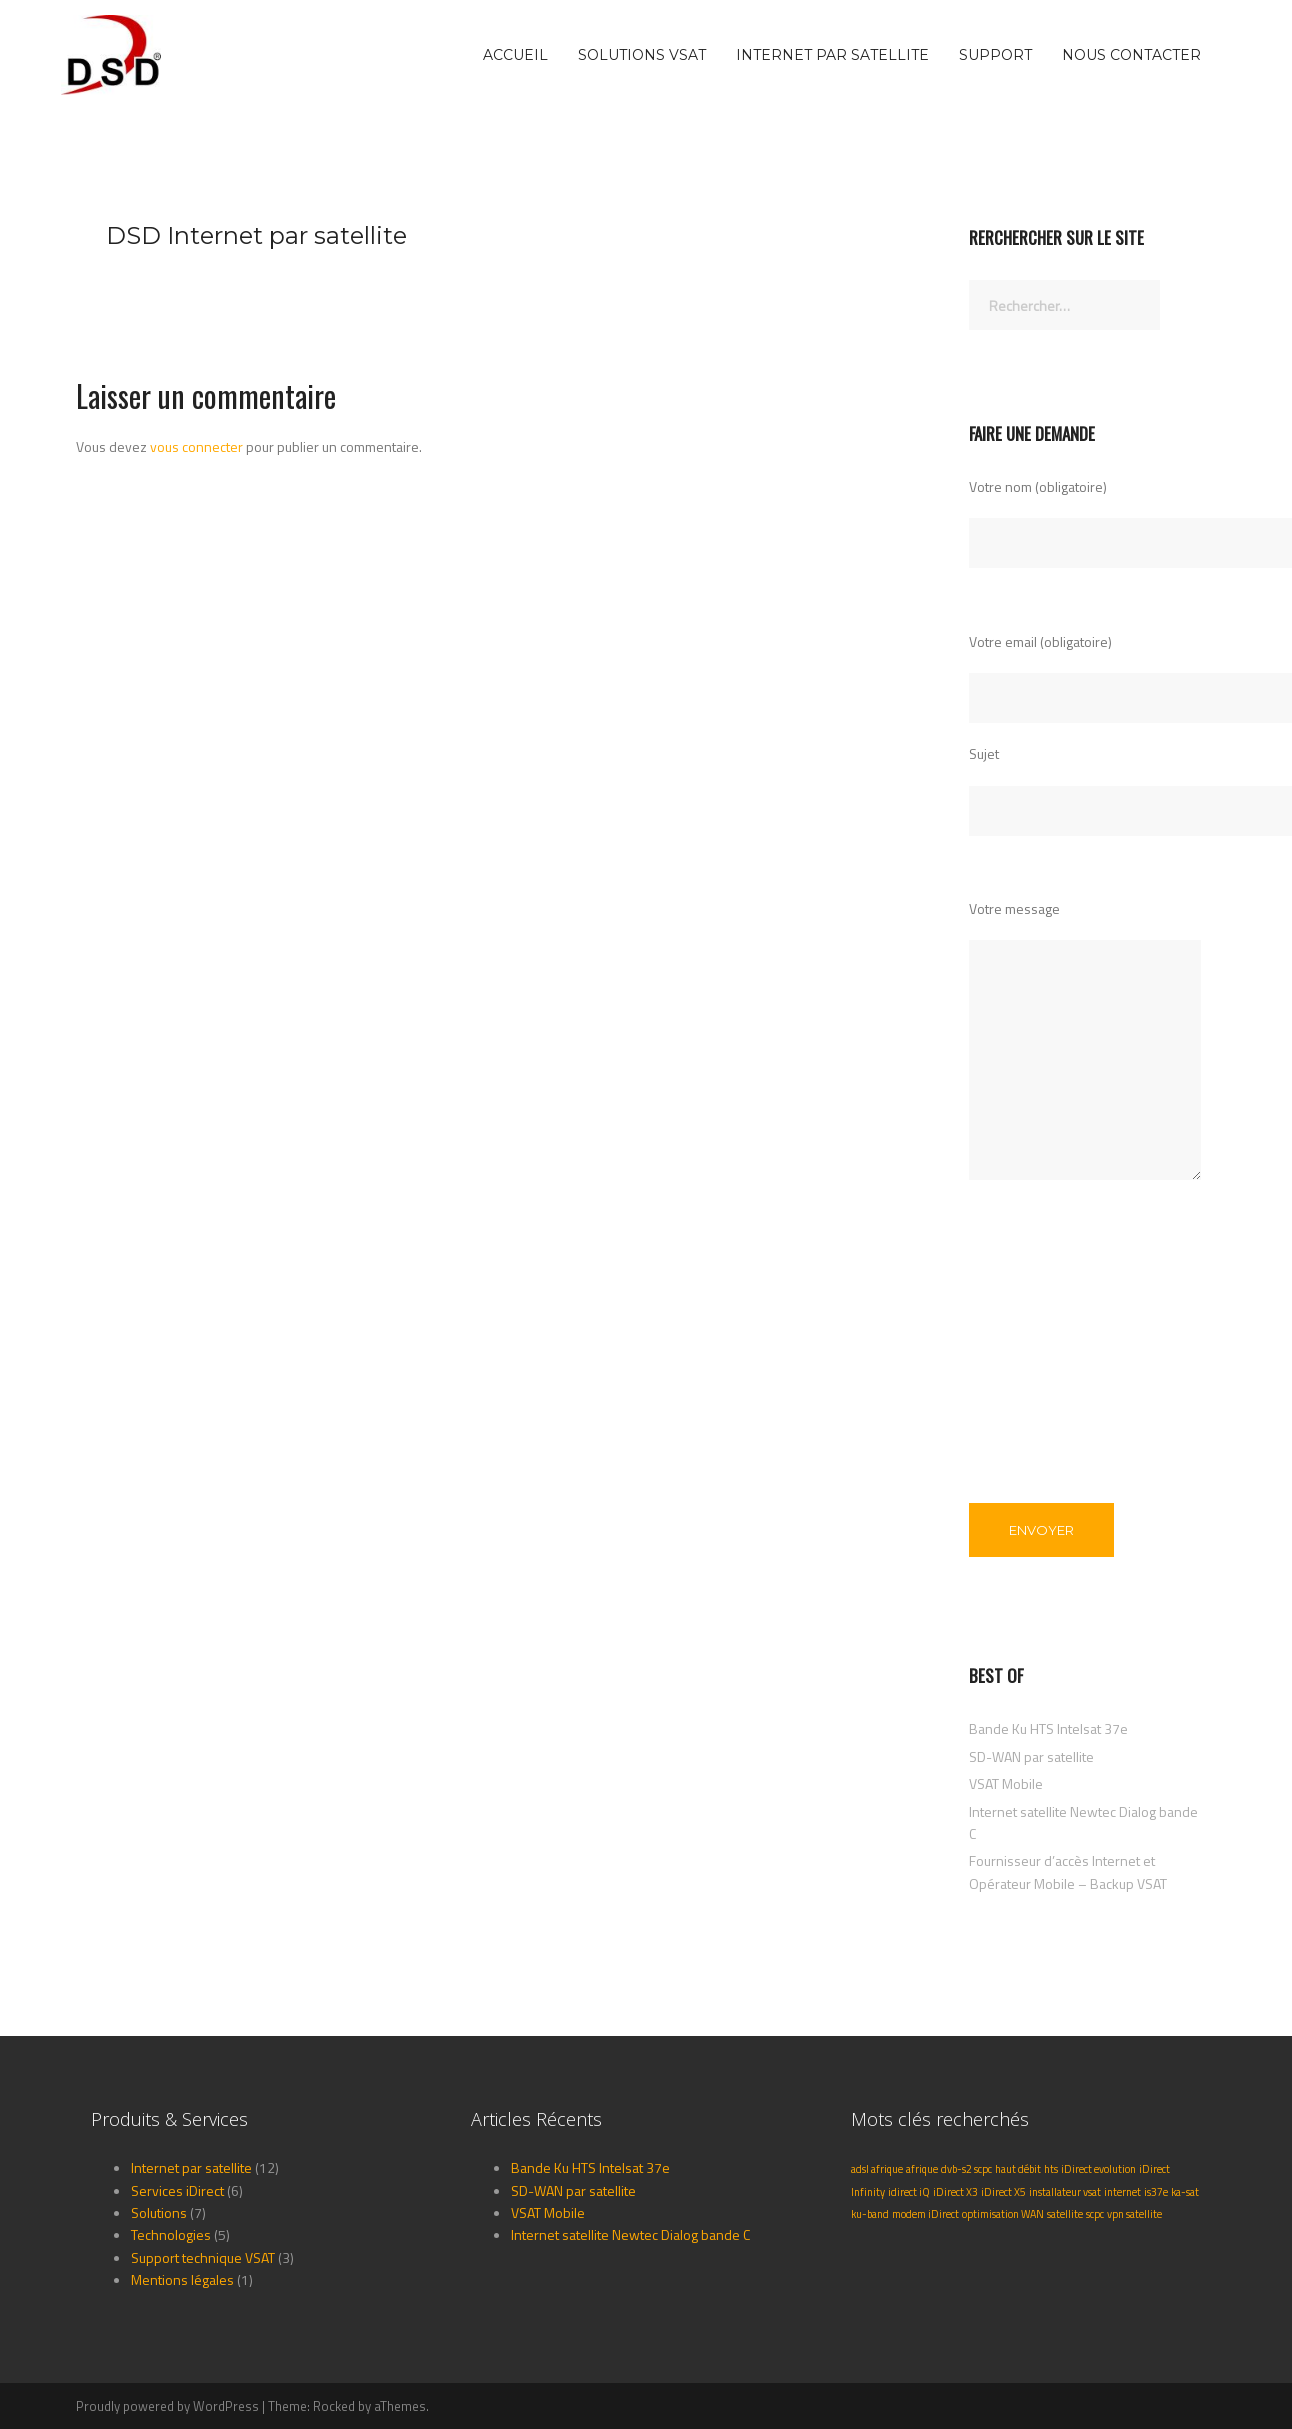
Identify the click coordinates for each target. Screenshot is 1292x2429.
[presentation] (1051, 1366)
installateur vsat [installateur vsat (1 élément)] (1065, 2192)
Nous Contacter (1131, 55)
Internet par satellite (832, 55)
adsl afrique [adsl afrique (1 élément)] (877, 2169)
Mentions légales (182, 2279)
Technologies (171, 2234)
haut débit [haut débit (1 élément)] (1018, 2169)
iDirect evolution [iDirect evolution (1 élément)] (1098, 2169)
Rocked (334, 2406)
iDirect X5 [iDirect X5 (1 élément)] (1003, 2192)
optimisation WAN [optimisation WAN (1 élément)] (1003, 2214)
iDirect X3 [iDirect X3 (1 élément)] (955, 2192)
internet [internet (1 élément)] (1122, 2192)
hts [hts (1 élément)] (1051, 2169)
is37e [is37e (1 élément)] (1156, 2192)
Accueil (515, 55)
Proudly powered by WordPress (167, 2406)
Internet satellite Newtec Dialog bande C (630, 2234)
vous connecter (196, 446)
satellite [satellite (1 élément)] (1065, 2214)
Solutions (159, 2212)
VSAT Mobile (1006, 1783)
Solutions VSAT (642, 55)
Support (995, 55)
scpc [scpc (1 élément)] (1095, 2214)
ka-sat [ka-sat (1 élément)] (1185, 2192)
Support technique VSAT (203, 2257)
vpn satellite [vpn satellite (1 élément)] (1134, 2214)
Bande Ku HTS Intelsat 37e (1048, 1728)
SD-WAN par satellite (1031, 1756)
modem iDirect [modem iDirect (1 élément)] (925, 2214)
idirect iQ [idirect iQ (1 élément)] (909, 2192)
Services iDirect (177, 2190)
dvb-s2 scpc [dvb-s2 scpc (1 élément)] (966, 2169)
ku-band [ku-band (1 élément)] (870, 2214)
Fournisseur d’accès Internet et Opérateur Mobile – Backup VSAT (1068, 1871)
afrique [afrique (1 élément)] (922, 2169)
